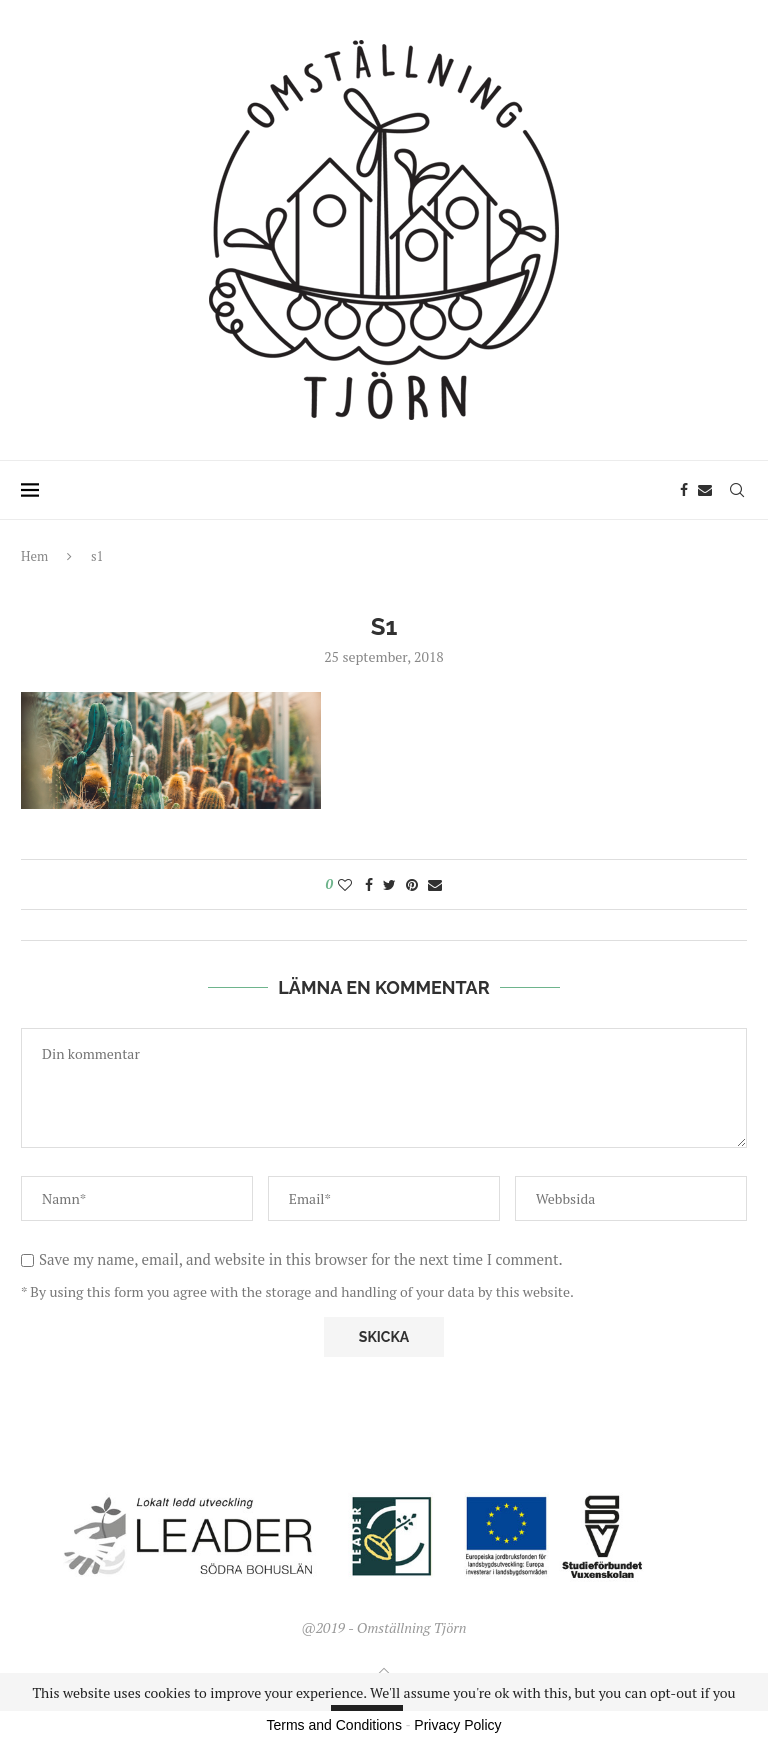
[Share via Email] (435, 884)
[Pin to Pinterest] (412, 884)
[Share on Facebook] (369, 884)
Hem (34, 556)
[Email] (705, 490)
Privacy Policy (457, 1725)
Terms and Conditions (334, 1725)
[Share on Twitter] (389, 884)
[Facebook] (684, 490)
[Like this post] (345, 884)
